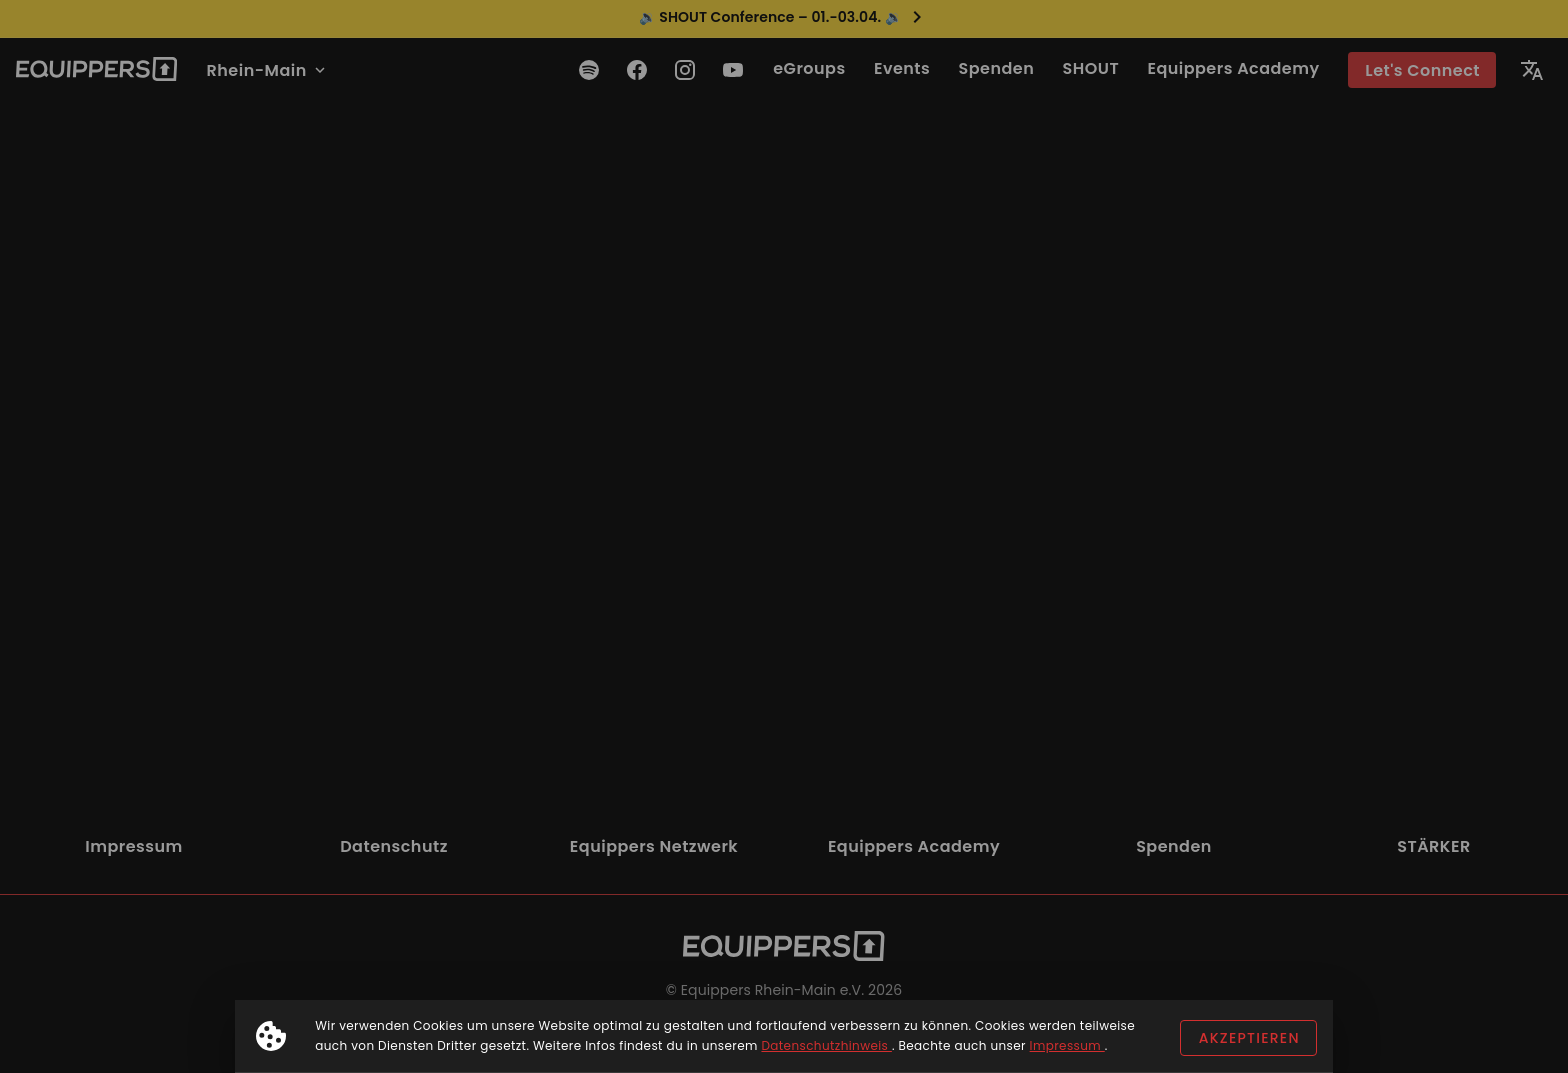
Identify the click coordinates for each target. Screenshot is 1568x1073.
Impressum (1067, 1045)
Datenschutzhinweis (826, 1045)
